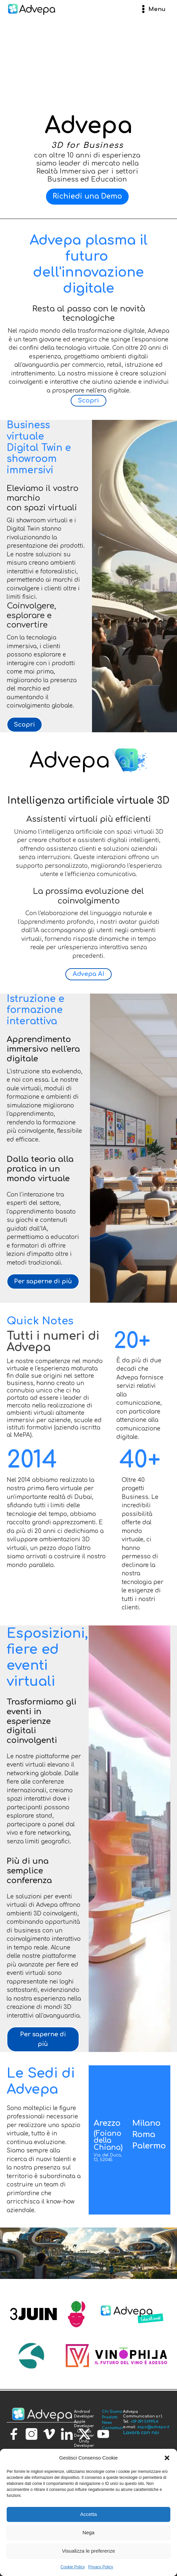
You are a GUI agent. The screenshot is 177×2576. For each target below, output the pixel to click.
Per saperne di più (43, 1281)
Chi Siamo (112, 2411)
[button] (167, 2458)
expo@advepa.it (153, 2427)
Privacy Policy (100, 2567)
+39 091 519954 (144, 2421)
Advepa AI (88, 974)
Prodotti (110, 2417)
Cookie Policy (73, 2567)
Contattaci (112, 2428)
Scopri (88, 400)
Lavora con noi (141, 2432)
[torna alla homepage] (42, 2414)
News (107, 2422)
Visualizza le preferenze (88, 2551)
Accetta (88, 2514)
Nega (89, 2532)
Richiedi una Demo (87, 196)
